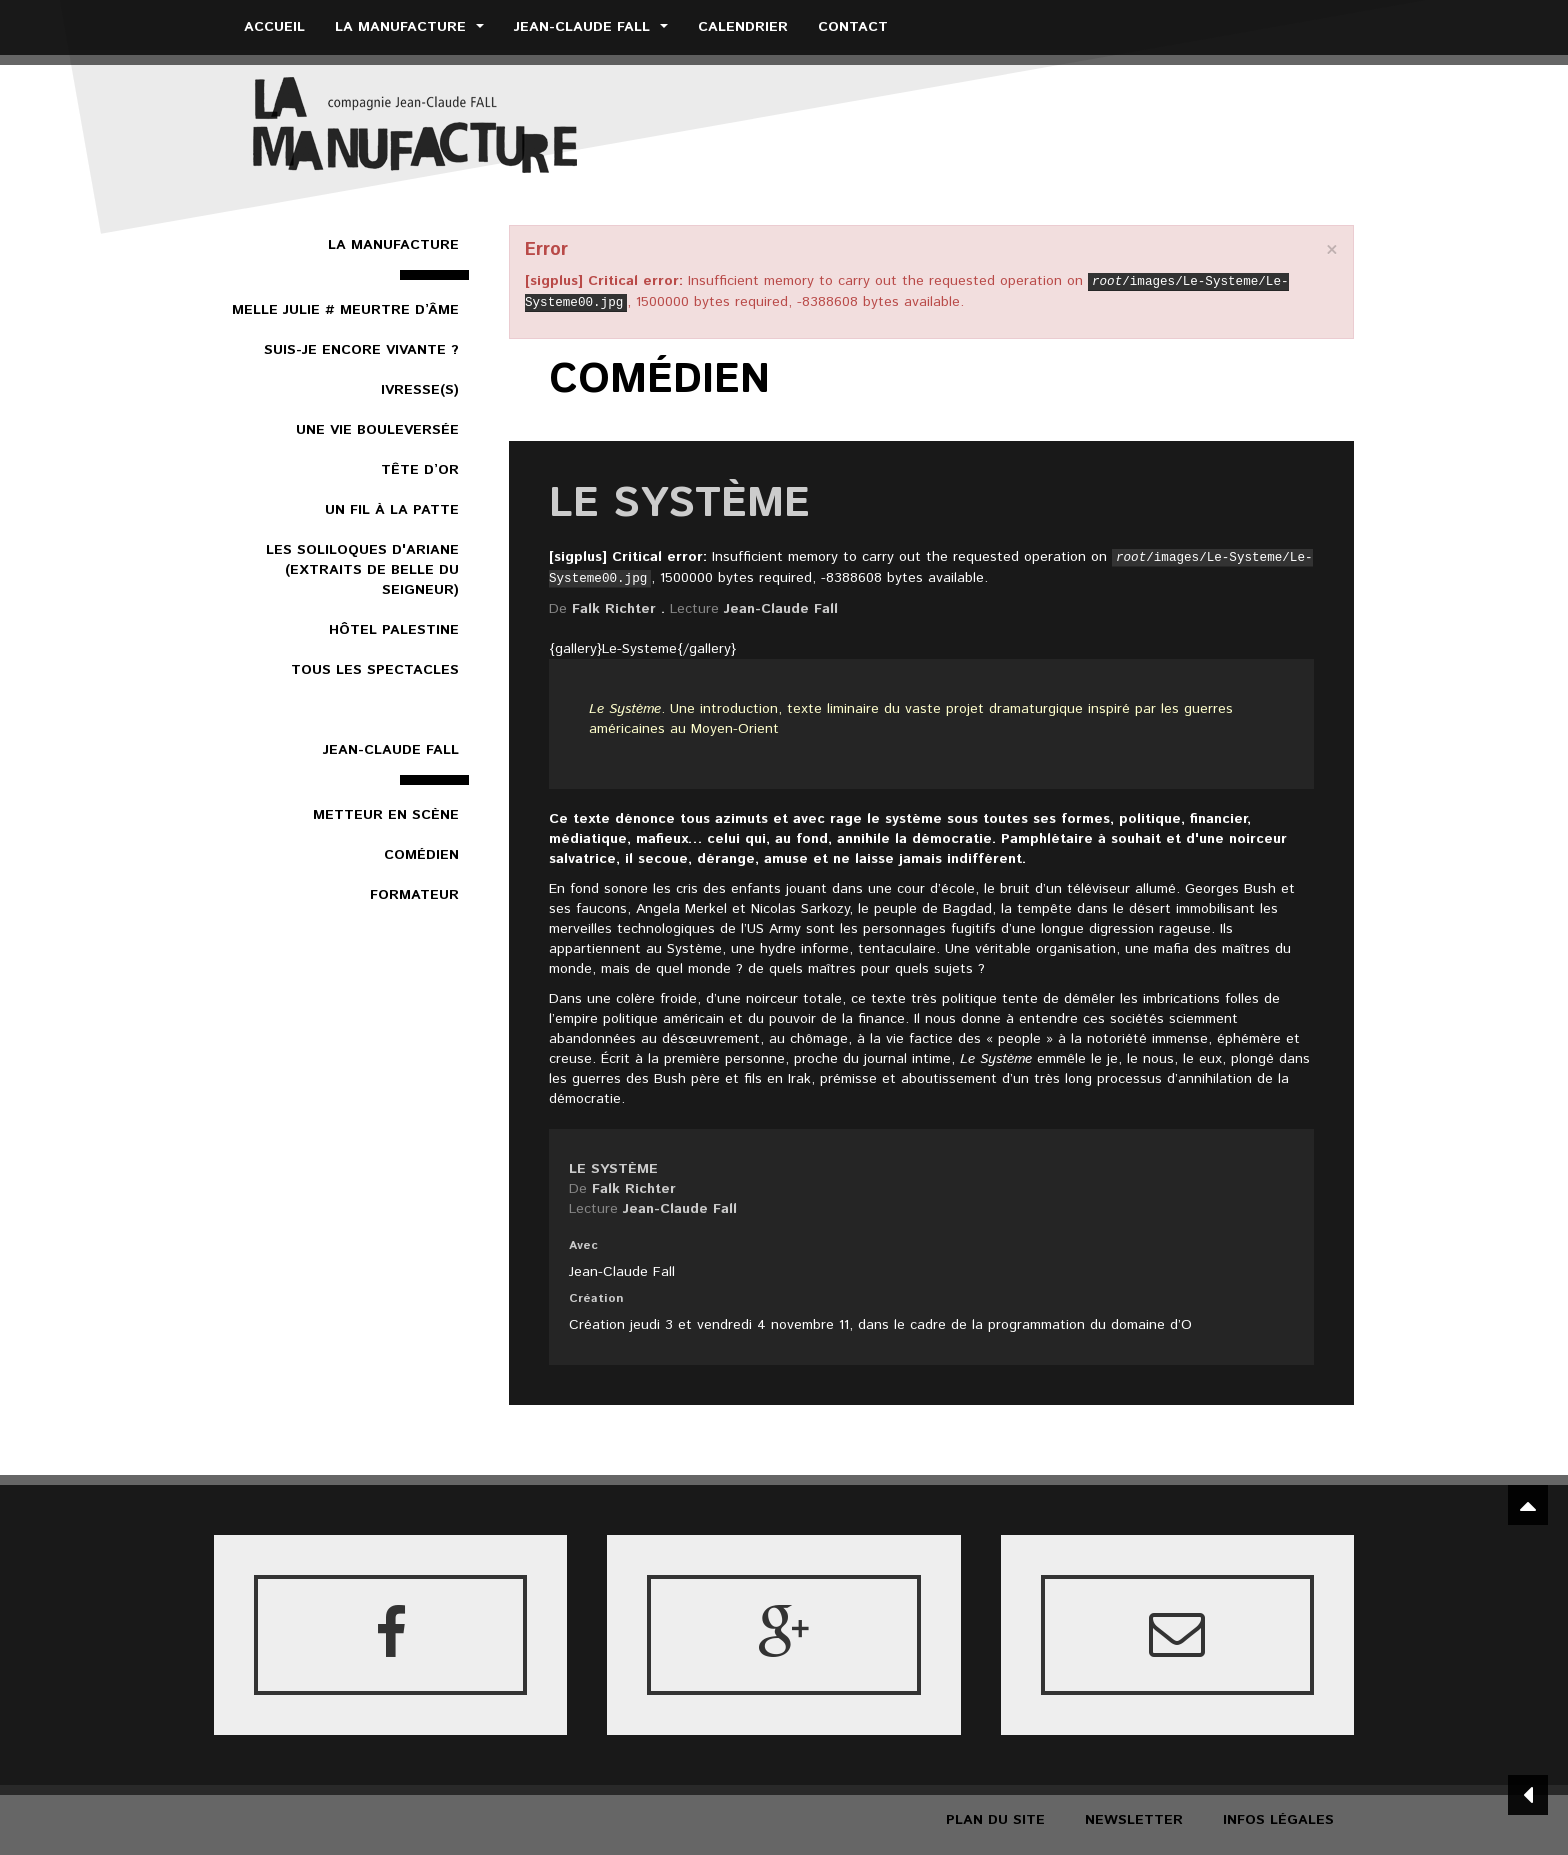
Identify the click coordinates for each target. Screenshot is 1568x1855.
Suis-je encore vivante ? (361, 350)
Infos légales (1278, 1820)
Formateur (414, 895)
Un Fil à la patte (392, 510)
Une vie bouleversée (377, 430)
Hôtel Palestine (394, 630)
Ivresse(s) (420, 390)
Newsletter (1134, 1820)
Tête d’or (420, 470)
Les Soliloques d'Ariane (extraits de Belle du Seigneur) (362, 570)
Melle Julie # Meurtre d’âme (345, 310)
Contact (853, 27)
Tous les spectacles (375, 670)
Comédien (421, 855)
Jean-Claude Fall (591, 27)
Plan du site (995, 1820)
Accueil (274, 27)
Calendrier (743, 27)
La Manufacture (409, 27)
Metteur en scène (386, 815)
